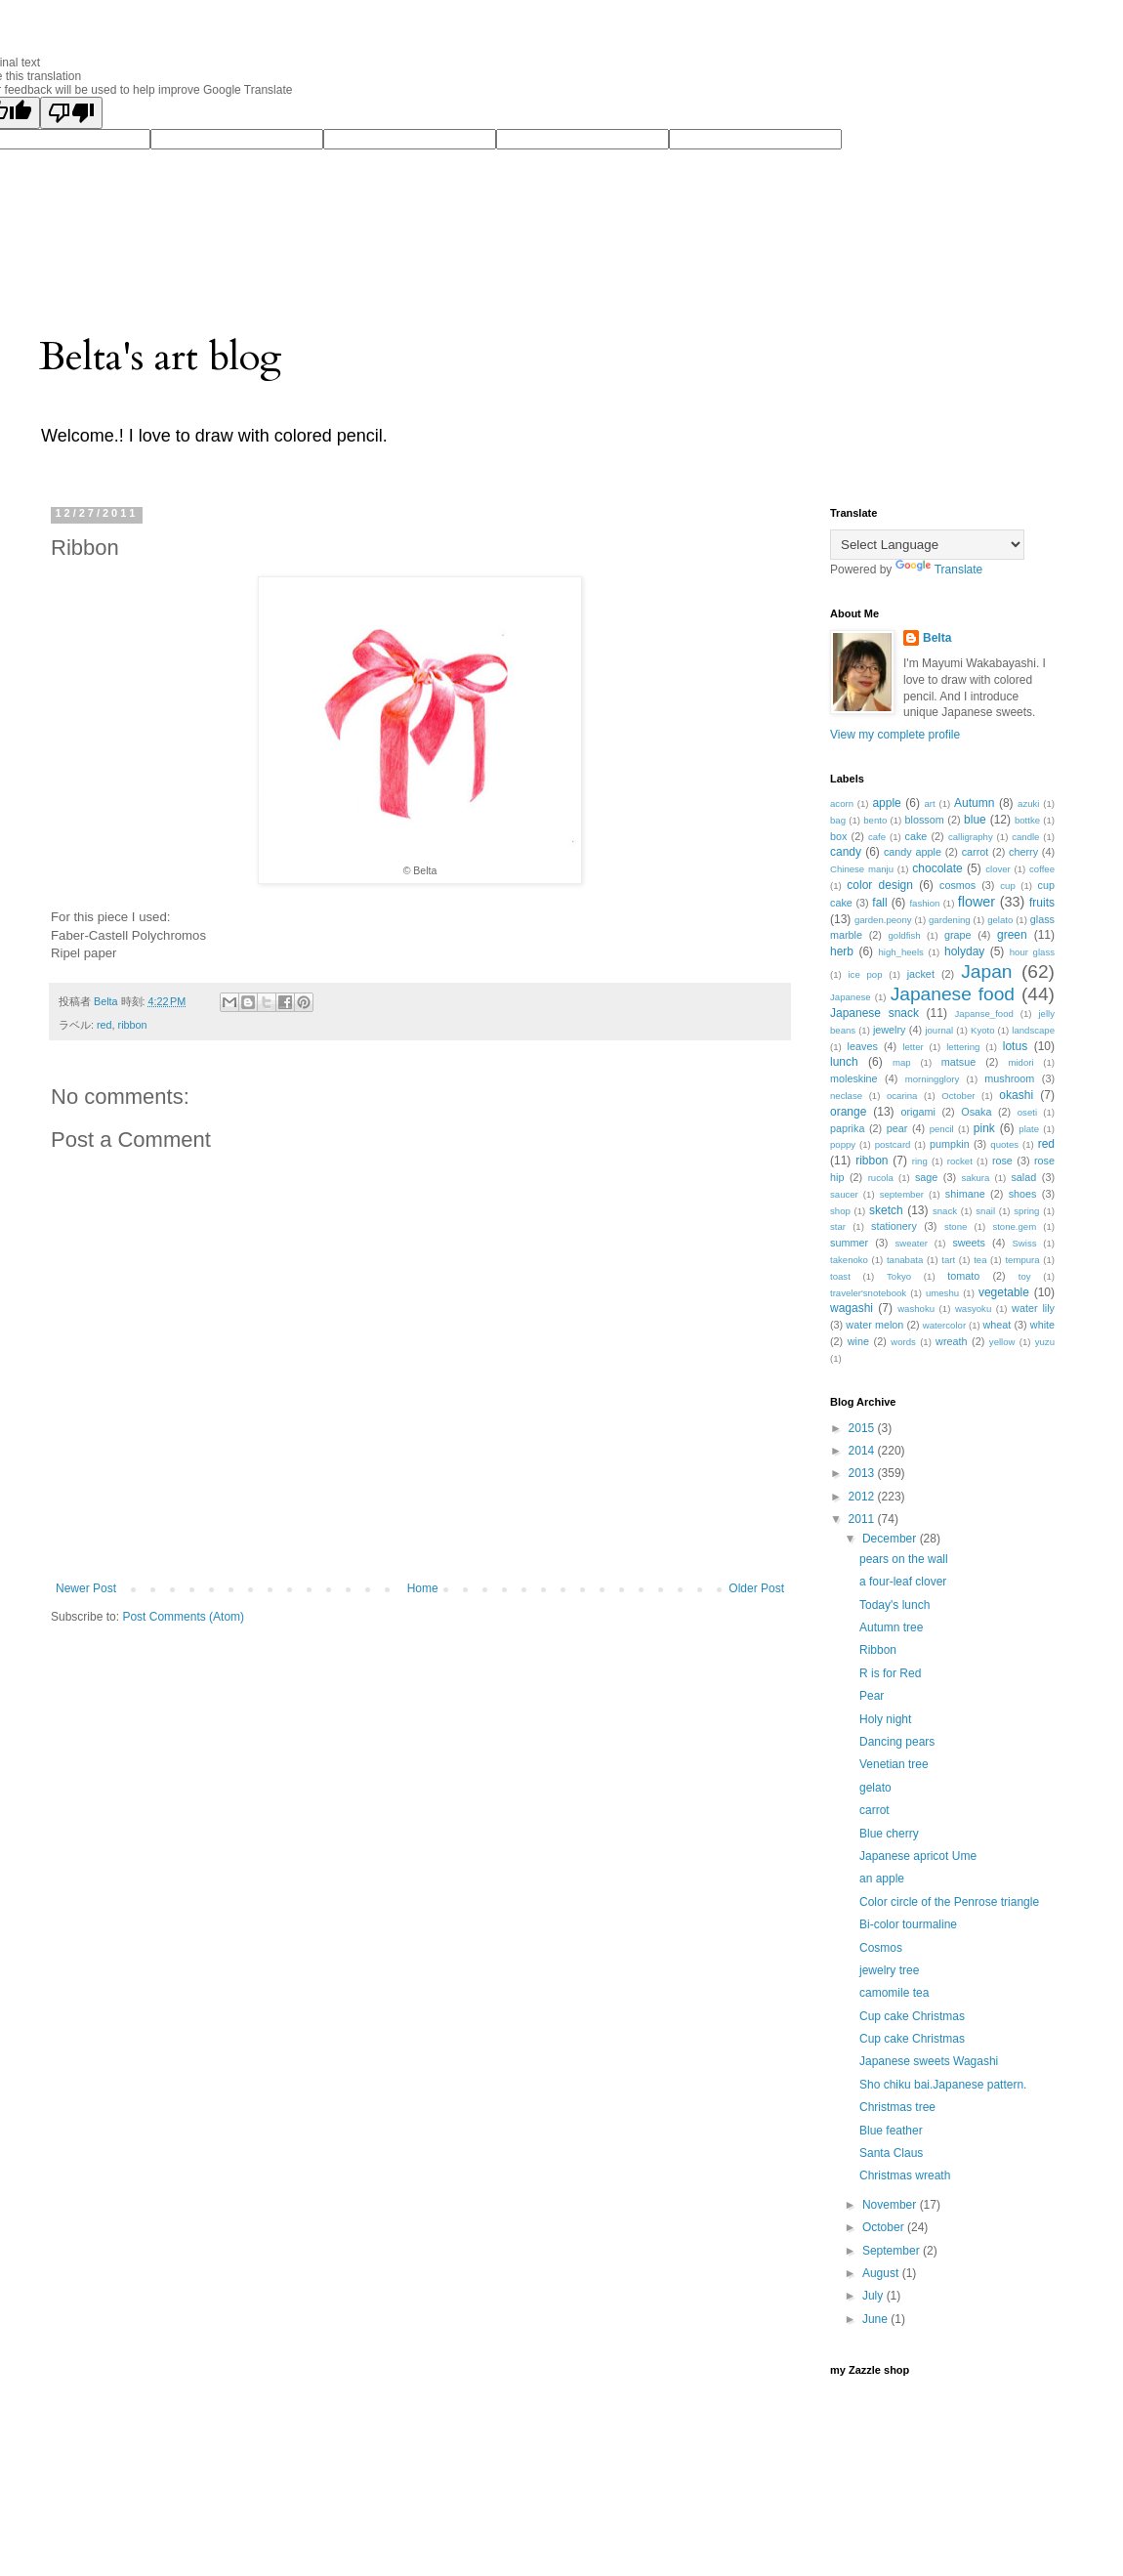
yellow (1002, 1341)
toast (840, 1276)
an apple (881, 1878)
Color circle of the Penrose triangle (949, 1902)
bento (875, 820)
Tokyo (899, 1276)
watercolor (944, 1325)
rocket (960, 1161)
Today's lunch (894, 1605)
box (838, 836)
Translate (939, 569)
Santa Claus (891, 2153)
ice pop (865, 974)
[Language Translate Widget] (927, 544)
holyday (964, 951)
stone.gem (1014, 1226)
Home (422, 1588)
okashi (1016, 1095)
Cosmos (880, 1948)
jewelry (889, 1029)
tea (980, 1259)
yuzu (1045, 1341)
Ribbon (877, 1650)
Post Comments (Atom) (183, 1617)
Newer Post (86, 1588)
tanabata (905, 1259)
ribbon (132, 1025)
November (891, 2205)
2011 (863, 1519)
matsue (958, 1062)
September (892, 2251)
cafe (877, 836)
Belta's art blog (160, 357)
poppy (842, 1144)
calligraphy (970, 836)
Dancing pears (897, 1742)
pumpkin (950, 1144)
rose (1002, 1160)
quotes (1004, 1144)
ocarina (902, 1095)
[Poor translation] (71, 113)
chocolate (937, 868)
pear (897, 1128)
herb (841, 951)
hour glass (1032, 952)
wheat (997, 1324)
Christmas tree (897, 2107)
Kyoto (983, 1030)
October (958, 1095)
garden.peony (883, 919)
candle (1025, 836)
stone (955, 1226)
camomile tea (894, 1993)
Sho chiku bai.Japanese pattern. (942, 2084)
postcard (893, 1144)
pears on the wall (903, 1559)
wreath (951, 1341)
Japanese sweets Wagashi (928, 2061)
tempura (1022, 1259)
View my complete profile (895, 734)
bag (838, 820)
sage (926, 1177)
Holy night (885, 1719)
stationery (894, 1226)
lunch (844, 1062)
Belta (937, 638)
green (1012, 935)
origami (918, 1112)
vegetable (1003, 1292)
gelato (1000, 919)
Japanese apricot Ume (918, 1856)
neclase (846, 1095)
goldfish (905, 935)
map (902, 1062)
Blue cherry (889, 1833)
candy (845, 852)
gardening (950, 919)
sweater (911, 1243)
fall (879, 902)
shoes (1023, 1194)
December (891, 1538)
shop (840, 1210)
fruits (1042, 902)
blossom (924, 819)
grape (958, 935)
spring (1026, 1210)
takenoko (849, 1259)
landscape (1033, 1030)
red (104, 1025)
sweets (968, 1242)
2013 (863, 1473)
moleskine (854, 1078)
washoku (916, 1308)
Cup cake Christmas (912, 2016)
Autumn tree (891, 1627)
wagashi (851, 1308)
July (874, 2295)
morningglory (932, 1079)
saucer (844, 1194)
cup (1007, 885)
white (1042, 1324)
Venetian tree (894, 1764)
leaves (863, 1046)
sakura (976, 1177)
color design (880, 885)
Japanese (850, 997)
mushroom (1009, 1078)
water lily (1033, 1308)
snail (985, 1210)
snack (945, 1210)
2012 (863, 1496)
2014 (863, 1450)
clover (998, 869)
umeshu (942, 1293)
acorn (841, 803)
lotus (1015, 1046)
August (882, 2273)
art (929, 803)
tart (948, 1259)
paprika (847, 1128)
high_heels (900, 952)
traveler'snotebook (868, 1293)
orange (848, 1112)
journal (939, 1030)
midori (1020, 1062)
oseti (1027, 1112)
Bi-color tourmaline (908, 1924)
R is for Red (890, 1673)
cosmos (957, 885)
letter (912, 1046)
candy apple (912, 852)
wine (858, 1341)
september (902, 1194)
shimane (965, 1194)
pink (984, 1128)
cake (916, 836)
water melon (874, 1324)
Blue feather (891, 2130)
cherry (1023, 852)
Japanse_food (984, 1013)
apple (886, 803)
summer (849, 1242)
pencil (942, 1128)
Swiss (1024, 1243)
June (876, 2319)
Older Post (756, 1588)
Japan (986, 971)
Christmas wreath (904, 2175)
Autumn (974, 803)
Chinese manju (862, 869)
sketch (886, 1210)
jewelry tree (889, 1970)
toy (1025, 1276)
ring (920, 1161)
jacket (921, 974)
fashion (924, 903)
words (903, 1341)
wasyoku (973, 1308)
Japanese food (953, 994)
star (838, 1226)
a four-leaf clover (902, 1581)
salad (1023, 1177)
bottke (1027, 820)
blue (975, 819)
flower (976, 901)
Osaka (976, 1112)
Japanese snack (874, 1013)
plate (1029, 1128)
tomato (963, 1276)
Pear (871, 1696)
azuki (1028, 803)
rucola (881, 1177)
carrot (975, 852)
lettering (962, 1046)
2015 (863, 1428)
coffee (1042, 869)
